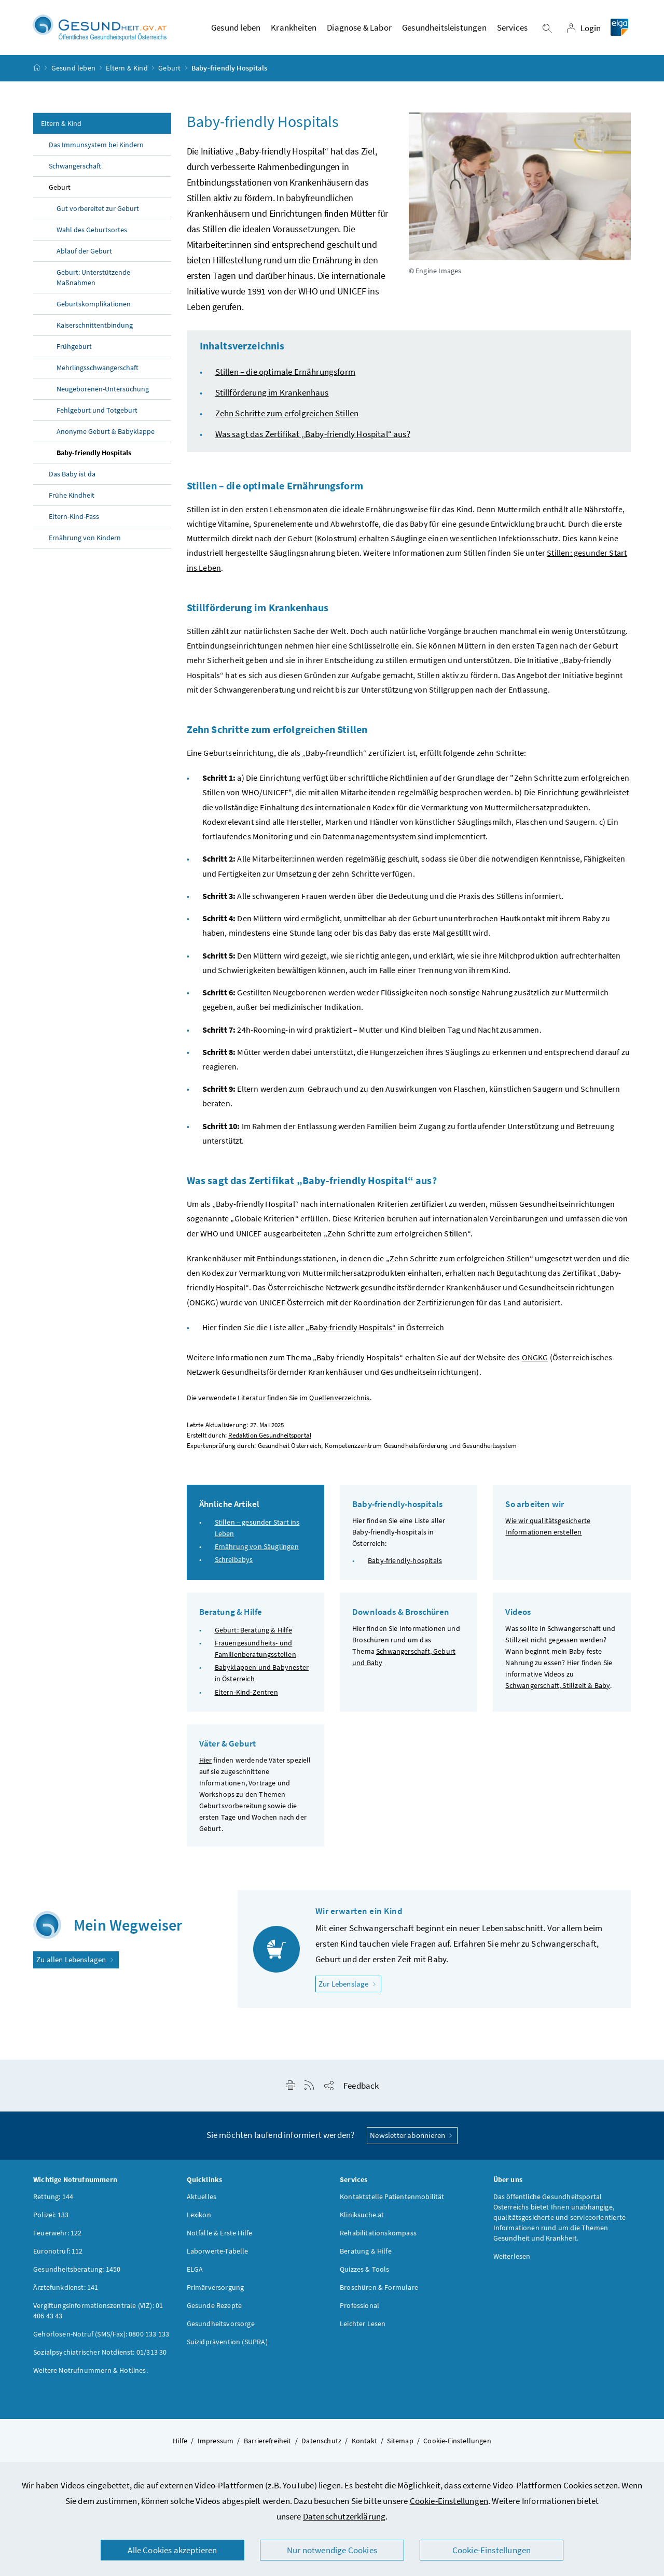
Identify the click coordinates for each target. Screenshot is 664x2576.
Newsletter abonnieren (412, 2137)
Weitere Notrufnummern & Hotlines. (90, 2371)
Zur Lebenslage (350, 1984)
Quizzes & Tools (365, 2270)
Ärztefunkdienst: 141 (66, 2288)
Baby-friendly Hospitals (94, 454)
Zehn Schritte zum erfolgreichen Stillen (287, 414)
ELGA (195, 2270)
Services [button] (512, 28)
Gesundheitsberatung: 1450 (76, 2270)
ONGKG (535, 1359)
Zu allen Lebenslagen (76, 1961)
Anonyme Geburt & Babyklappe (106, 433)
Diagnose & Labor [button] (359, 28)
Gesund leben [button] (235, 28)
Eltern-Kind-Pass (74, 518)
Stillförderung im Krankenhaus (272, 394)
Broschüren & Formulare (379, 2288)
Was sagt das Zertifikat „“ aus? (312, 435)
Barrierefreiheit (268, 2442)
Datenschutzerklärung (344, 2516)
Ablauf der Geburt (84, 252)
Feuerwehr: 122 (57, 2234)
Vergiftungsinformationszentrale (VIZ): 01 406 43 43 (98, 2312)
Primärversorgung (215, 2288)
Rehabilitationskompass (378, 2234)
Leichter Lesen (362, 2325)
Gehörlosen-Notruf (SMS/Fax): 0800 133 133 (101, 2335)
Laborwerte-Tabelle (217, 2252)
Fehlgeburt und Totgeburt (97, 411)
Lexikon (199, 2216)
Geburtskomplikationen (94, 305)
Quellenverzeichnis (339, 1399)
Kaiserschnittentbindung (95, 326)
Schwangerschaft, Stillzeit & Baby (557, 1687)
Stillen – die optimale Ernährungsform (285, 373)
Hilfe (180, 2442)
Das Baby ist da (72, 475)
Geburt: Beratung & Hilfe (253, 1631)
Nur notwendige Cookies (332, 2550)
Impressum (216, 2442)
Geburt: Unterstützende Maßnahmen (93, 279)
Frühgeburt (74, 348)
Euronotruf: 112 (58, 2252)
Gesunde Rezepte (214, 2307)
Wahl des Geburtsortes (92, 231)
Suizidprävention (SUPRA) (227, 2343)
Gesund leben (73, 69)
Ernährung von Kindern (85, 539)
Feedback (361, 2087)
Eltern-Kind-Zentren (246, 1693)
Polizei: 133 (50, 2216)
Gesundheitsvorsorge (221, 2325)
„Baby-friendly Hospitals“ (351, 1329)
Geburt (169, 69)
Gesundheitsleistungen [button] (444, 28)
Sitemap (400, 2442)
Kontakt (364, 2442)
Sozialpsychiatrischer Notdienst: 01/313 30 (100, 2353)
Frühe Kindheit (71, 496)
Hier (205, 1761)
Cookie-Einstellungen (449, 2501)
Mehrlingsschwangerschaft (98, 369)
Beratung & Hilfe (366, 2252)
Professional (359, 2307)
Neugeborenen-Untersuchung (103, 390)
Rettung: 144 (53, 2198)
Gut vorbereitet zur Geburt (98, 210)
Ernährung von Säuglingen (257, 1548)
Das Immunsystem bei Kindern (96, 146)
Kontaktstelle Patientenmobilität (392, 2198)
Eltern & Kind (126, 69)
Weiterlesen (512, 2257)
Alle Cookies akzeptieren (172, 2550)
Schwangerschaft (75, 167)
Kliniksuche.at (362, 2216)
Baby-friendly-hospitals (405, 1562)
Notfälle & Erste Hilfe (220, 2234)
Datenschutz (321, 2442)
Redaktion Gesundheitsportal (269, 1436)
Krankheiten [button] (293, 28)
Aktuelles (202, 2198)
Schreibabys (234, 1561)
